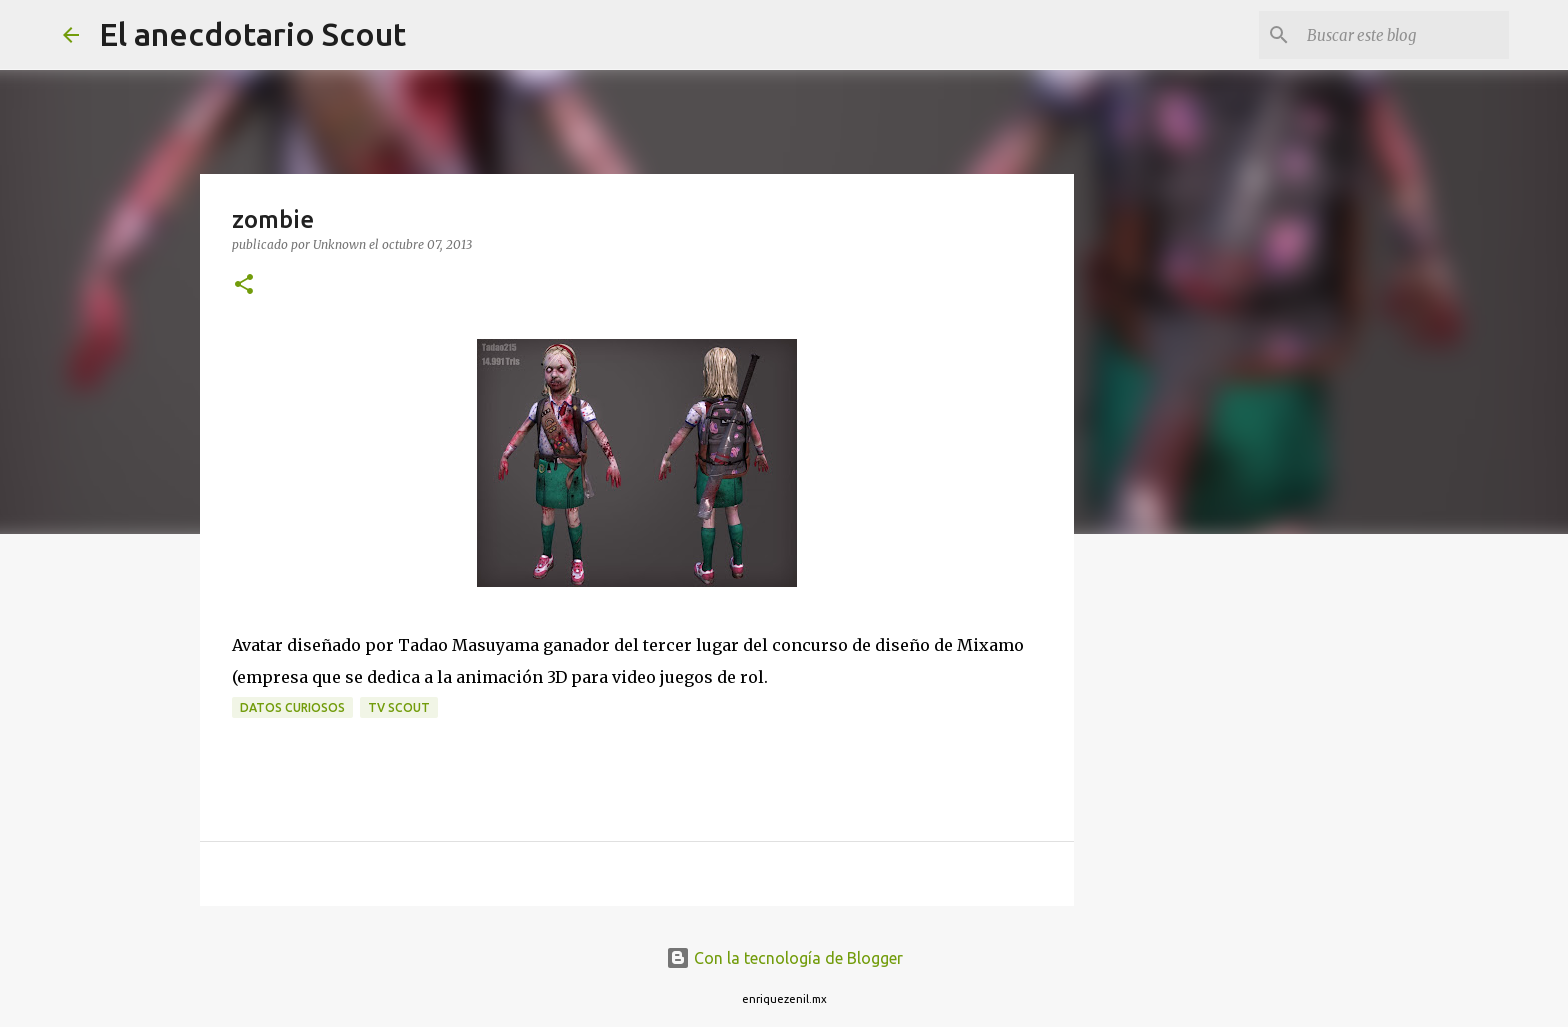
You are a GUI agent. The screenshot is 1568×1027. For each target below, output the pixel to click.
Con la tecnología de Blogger (784, 958)
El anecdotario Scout (252, 34)
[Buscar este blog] (1404, 35)
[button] (244, 285)
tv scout (399, 707)
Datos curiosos (292, 707)
